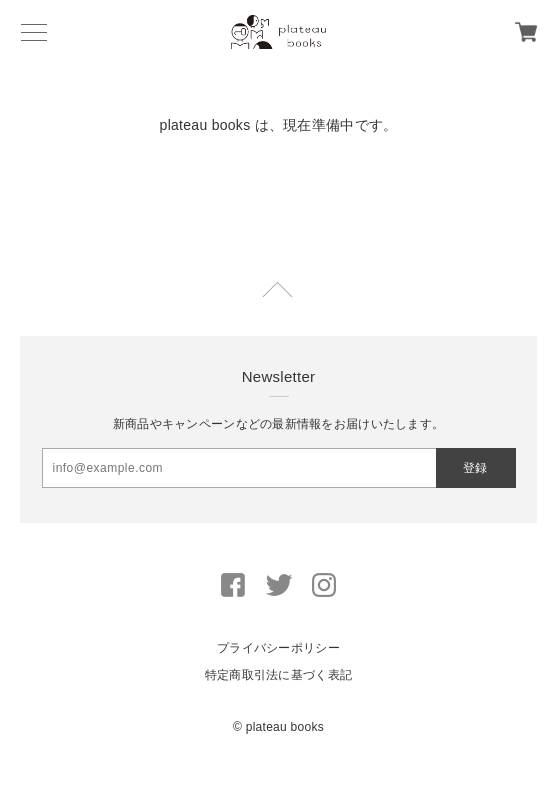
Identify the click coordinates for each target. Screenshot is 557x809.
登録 (475, 468)
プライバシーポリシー (278, 648)
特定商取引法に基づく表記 (278, 675)
